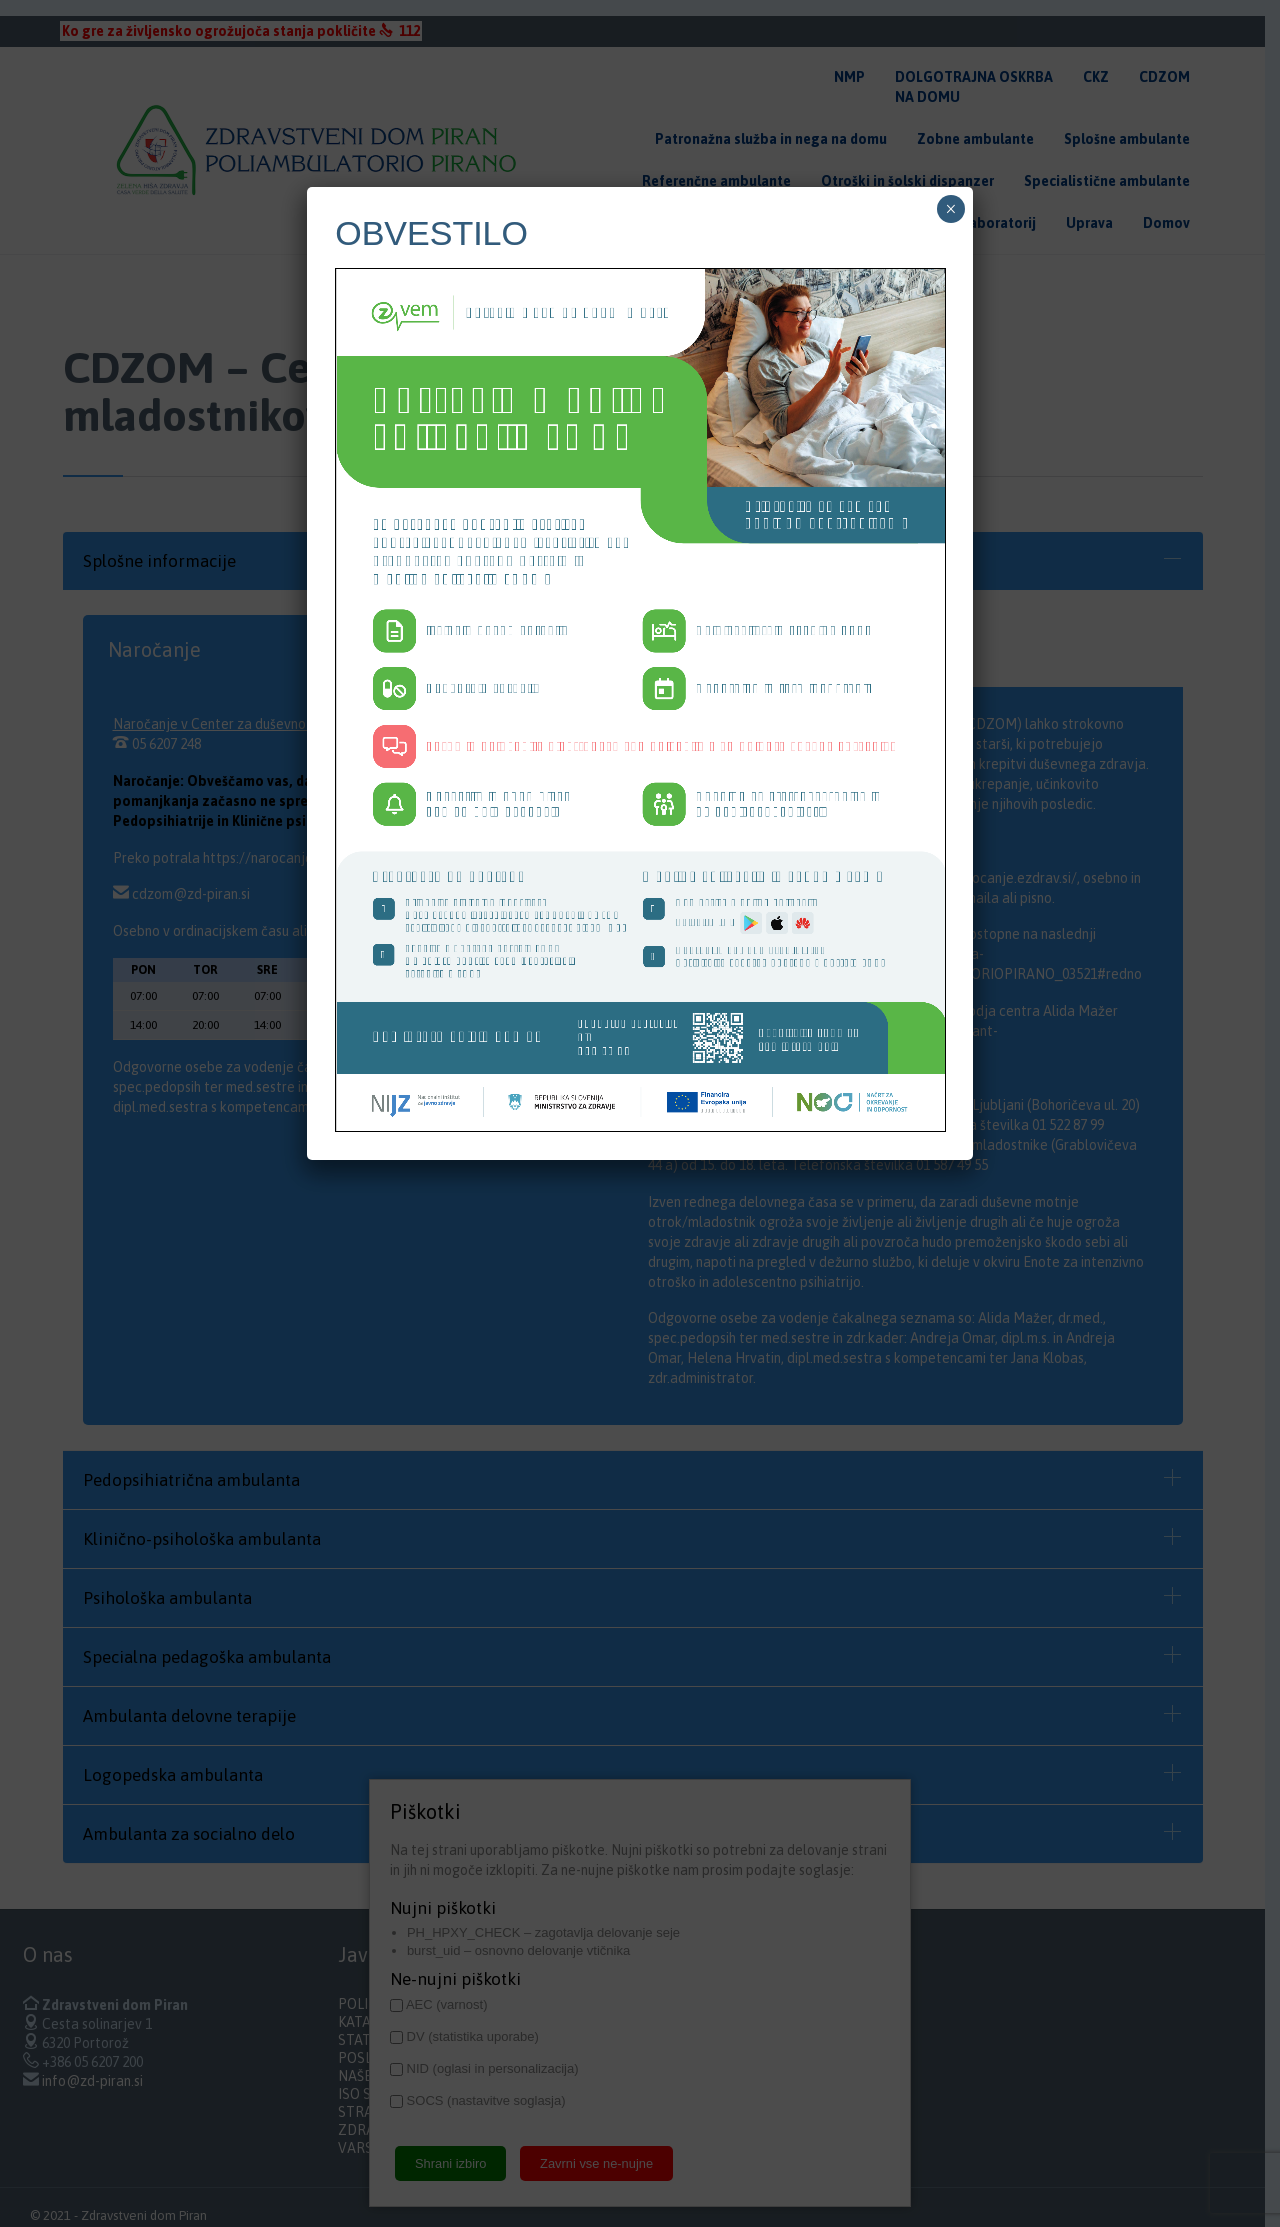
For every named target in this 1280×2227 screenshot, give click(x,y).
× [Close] (950, 209)
